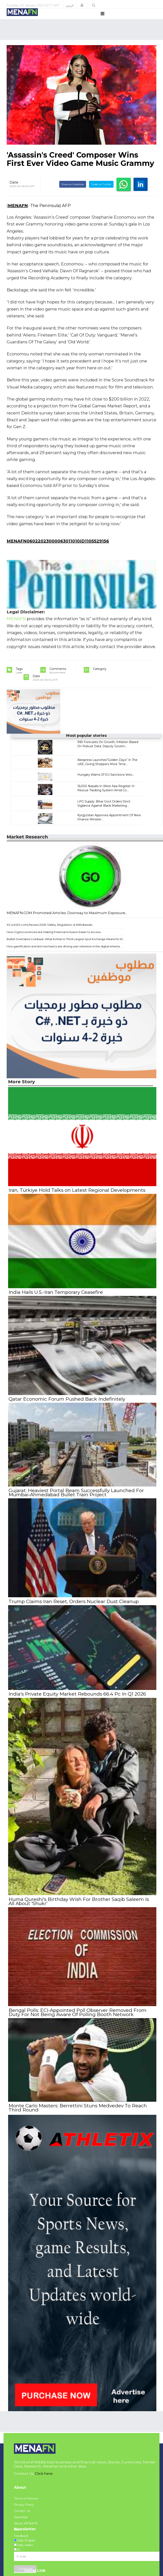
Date (14, 190)
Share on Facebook (72, 192)
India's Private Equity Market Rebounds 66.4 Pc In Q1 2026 (77, 1696)
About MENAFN (26, 2522)
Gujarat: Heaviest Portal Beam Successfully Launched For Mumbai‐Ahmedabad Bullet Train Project (75, 1497)
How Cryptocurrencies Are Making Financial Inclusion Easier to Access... (54, 939)
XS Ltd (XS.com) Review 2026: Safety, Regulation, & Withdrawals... (50, 932)
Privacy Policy (24, 2504)
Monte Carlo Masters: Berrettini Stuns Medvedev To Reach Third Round (77, 2107)
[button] (81, 5)
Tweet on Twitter (101, 192)
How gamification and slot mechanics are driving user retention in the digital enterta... (64, 954)
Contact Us (22, 2510)
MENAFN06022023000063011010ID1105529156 (58, 548)
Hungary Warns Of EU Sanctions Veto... (105, 782)
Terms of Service (26, 2498)
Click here (44, 2472)
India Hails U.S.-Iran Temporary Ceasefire (55, 1299)
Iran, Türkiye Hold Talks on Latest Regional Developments (76, 1197)
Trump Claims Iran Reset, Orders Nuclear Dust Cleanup (73, 1605)
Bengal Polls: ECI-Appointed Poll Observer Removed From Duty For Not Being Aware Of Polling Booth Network (77, 2013)
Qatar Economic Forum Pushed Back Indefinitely (66, 1404)
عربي (70, 5)
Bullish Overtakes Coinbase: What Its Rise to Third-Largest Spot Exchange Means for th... (66, 947)
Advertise (21, 2516)
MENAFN (18, 213)
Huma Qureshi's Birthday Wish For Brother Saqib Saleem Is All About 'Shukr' (82, 1903)
